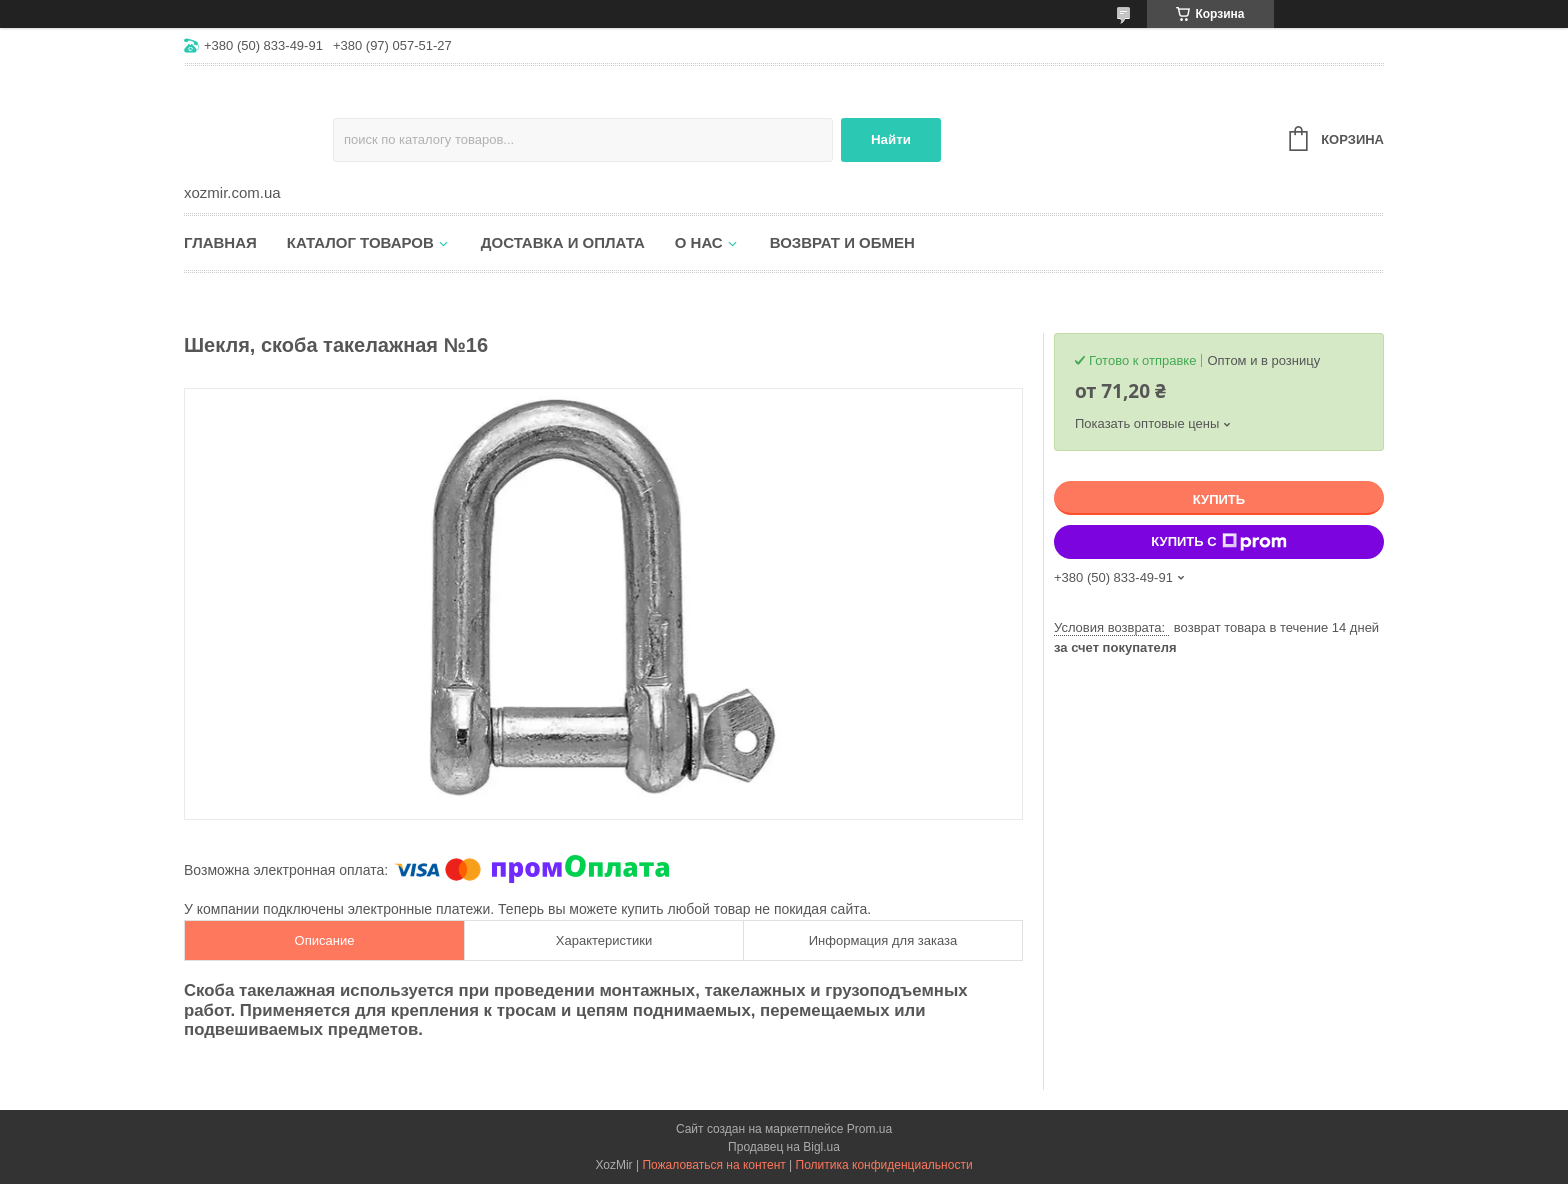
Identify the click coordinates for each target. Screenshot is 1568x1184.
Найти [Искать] (891, 139)
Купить (1219, 499)
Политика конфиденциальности (884, 1165)
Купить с (1218, 542)
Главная (220, 242)
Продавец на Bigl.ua (784, 1147)
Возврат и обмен (842, 242)
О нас (699, 242)
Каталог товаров (360, 242)
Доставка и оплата (563, 242)
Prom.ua (869, 1129)
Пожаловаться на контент (713, 1165)
